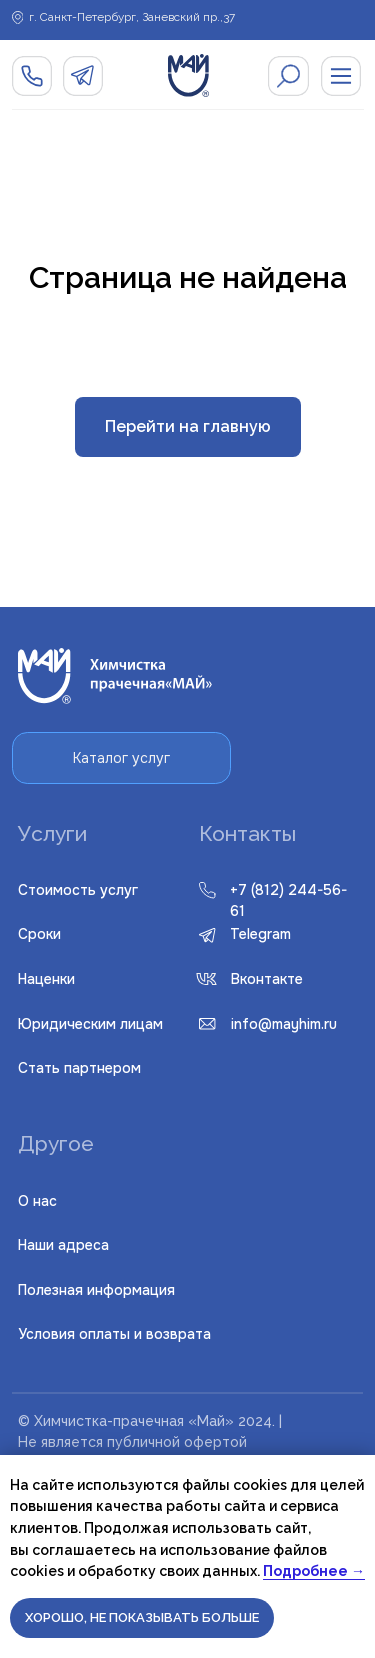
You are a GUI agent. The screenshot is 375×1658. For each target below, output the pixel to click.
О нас (37, 1201)
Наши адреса (63, 1245)
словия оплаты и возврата (114, 1334)
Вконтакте (267, 979)
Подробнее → (314, 1571)
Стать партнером (79, 1068)
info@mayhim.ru (284, 1024)
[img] (288, 76)
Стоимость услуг (78, 890)
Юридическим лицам (90, 1024)
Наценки (46, 979)
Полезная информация (96, 1290)
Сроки (39, 934)
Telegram (260, 934)
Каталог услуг (121, 758)
